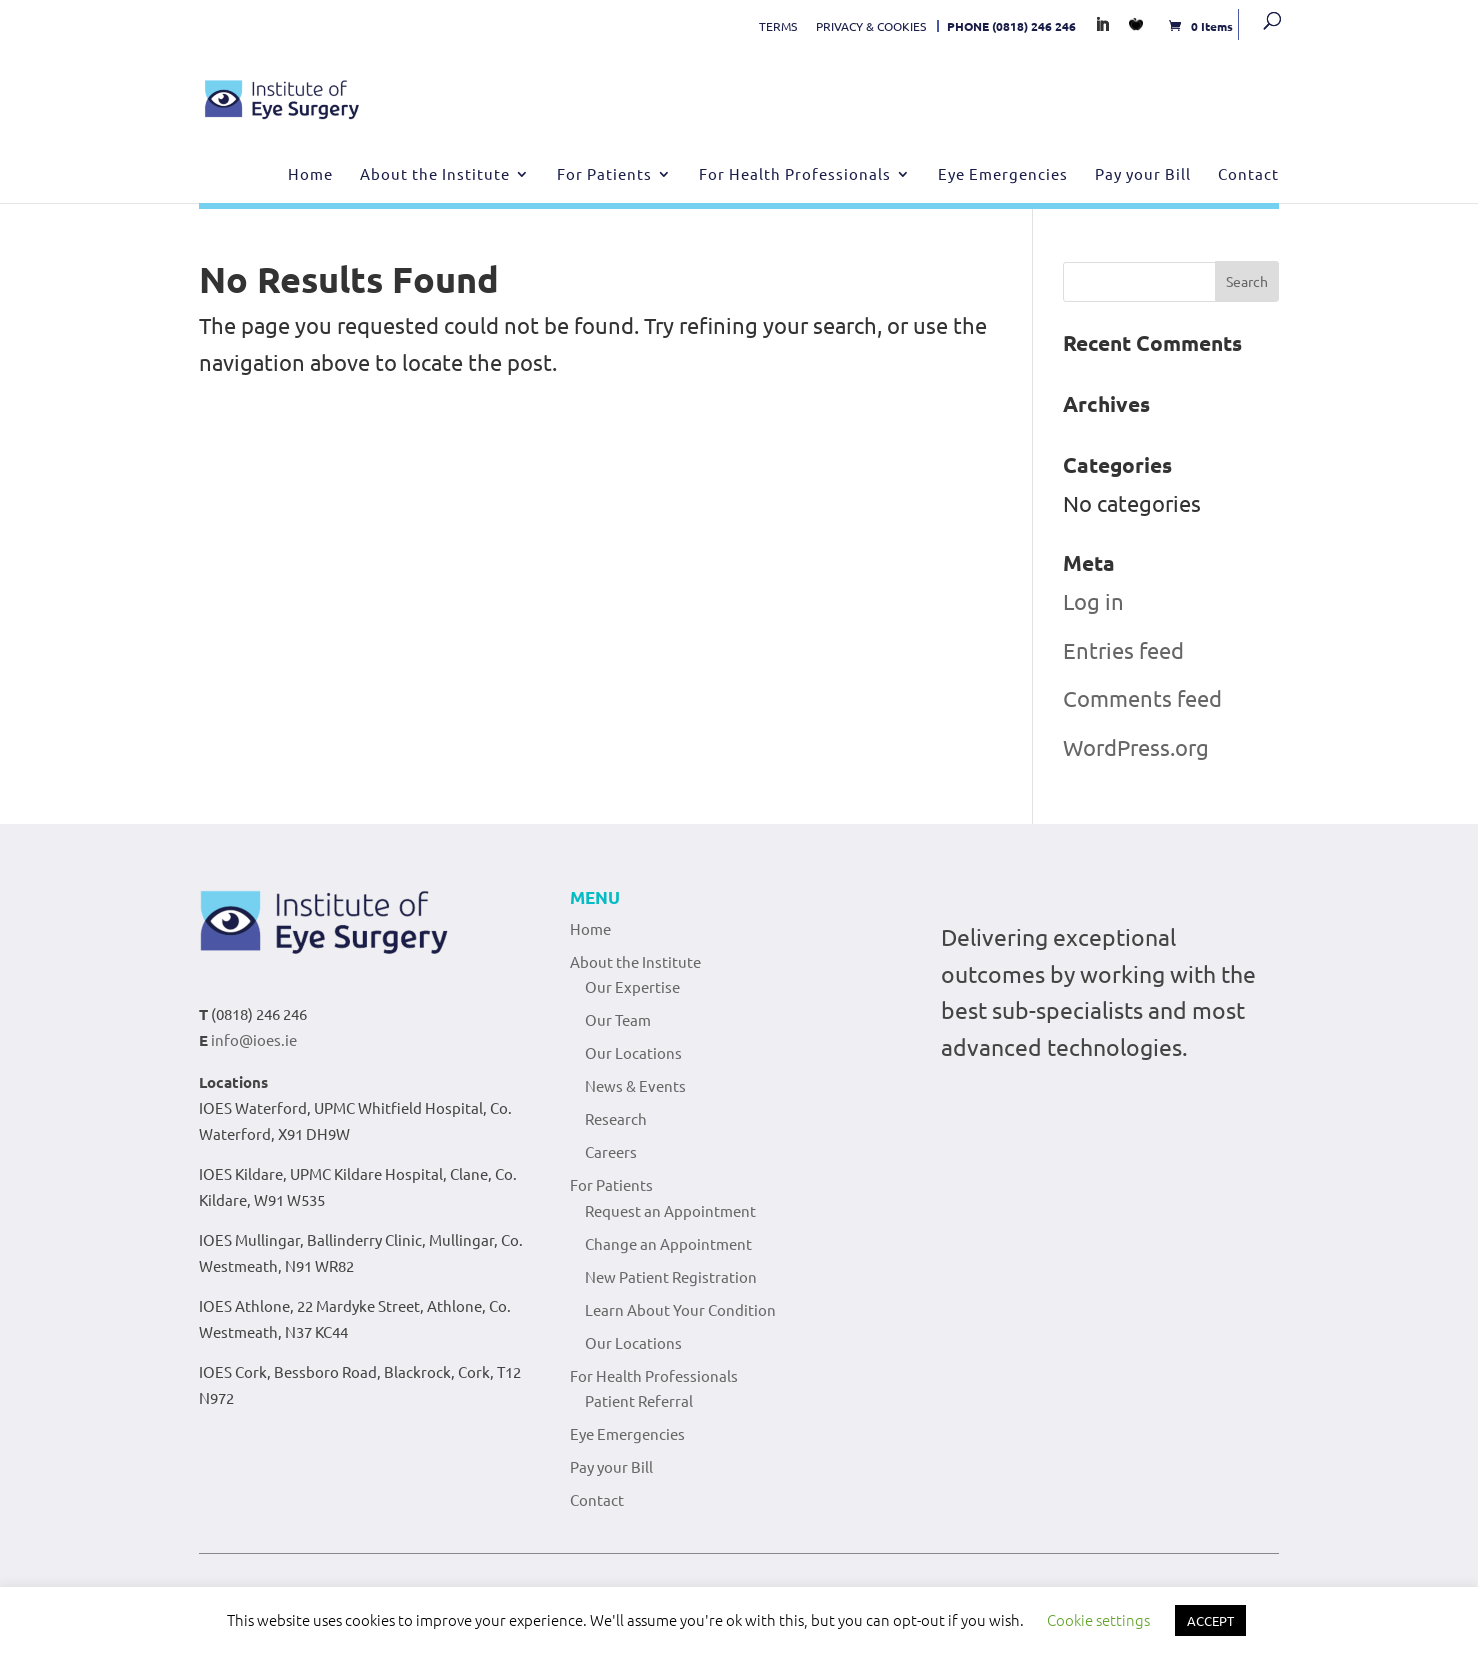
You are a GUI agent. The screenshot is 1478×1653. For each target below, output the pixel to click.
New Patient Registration (671, 1276)
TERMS (778, 26)
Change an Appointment (668, 1243)
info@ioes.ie (254, 1039)
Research (616, 1118)
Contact (1248, 175)
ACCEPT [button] (1210, 1620)
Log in (1093, 601)
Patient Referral (639, 1400)
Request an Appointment (670, 1210)
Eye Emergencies (1003, 175)
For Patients (604, 175)
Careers (611, 1151)
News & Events (635, 1085)
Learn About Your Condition (680, 1309)
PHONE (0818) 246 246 (1011, 26)
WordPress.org (1136, 747)
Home (310, 175)
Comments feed (1142, 698)
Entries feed (1123, 650)
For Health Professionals (795, 175)
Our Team (618, 1019)
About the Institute (435, 175)
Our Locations (633, 1052)
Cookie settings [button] (1098, 1619)
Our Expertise (632, 986)
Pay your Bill (1143, 175)
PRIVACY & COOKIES (871, 26)
